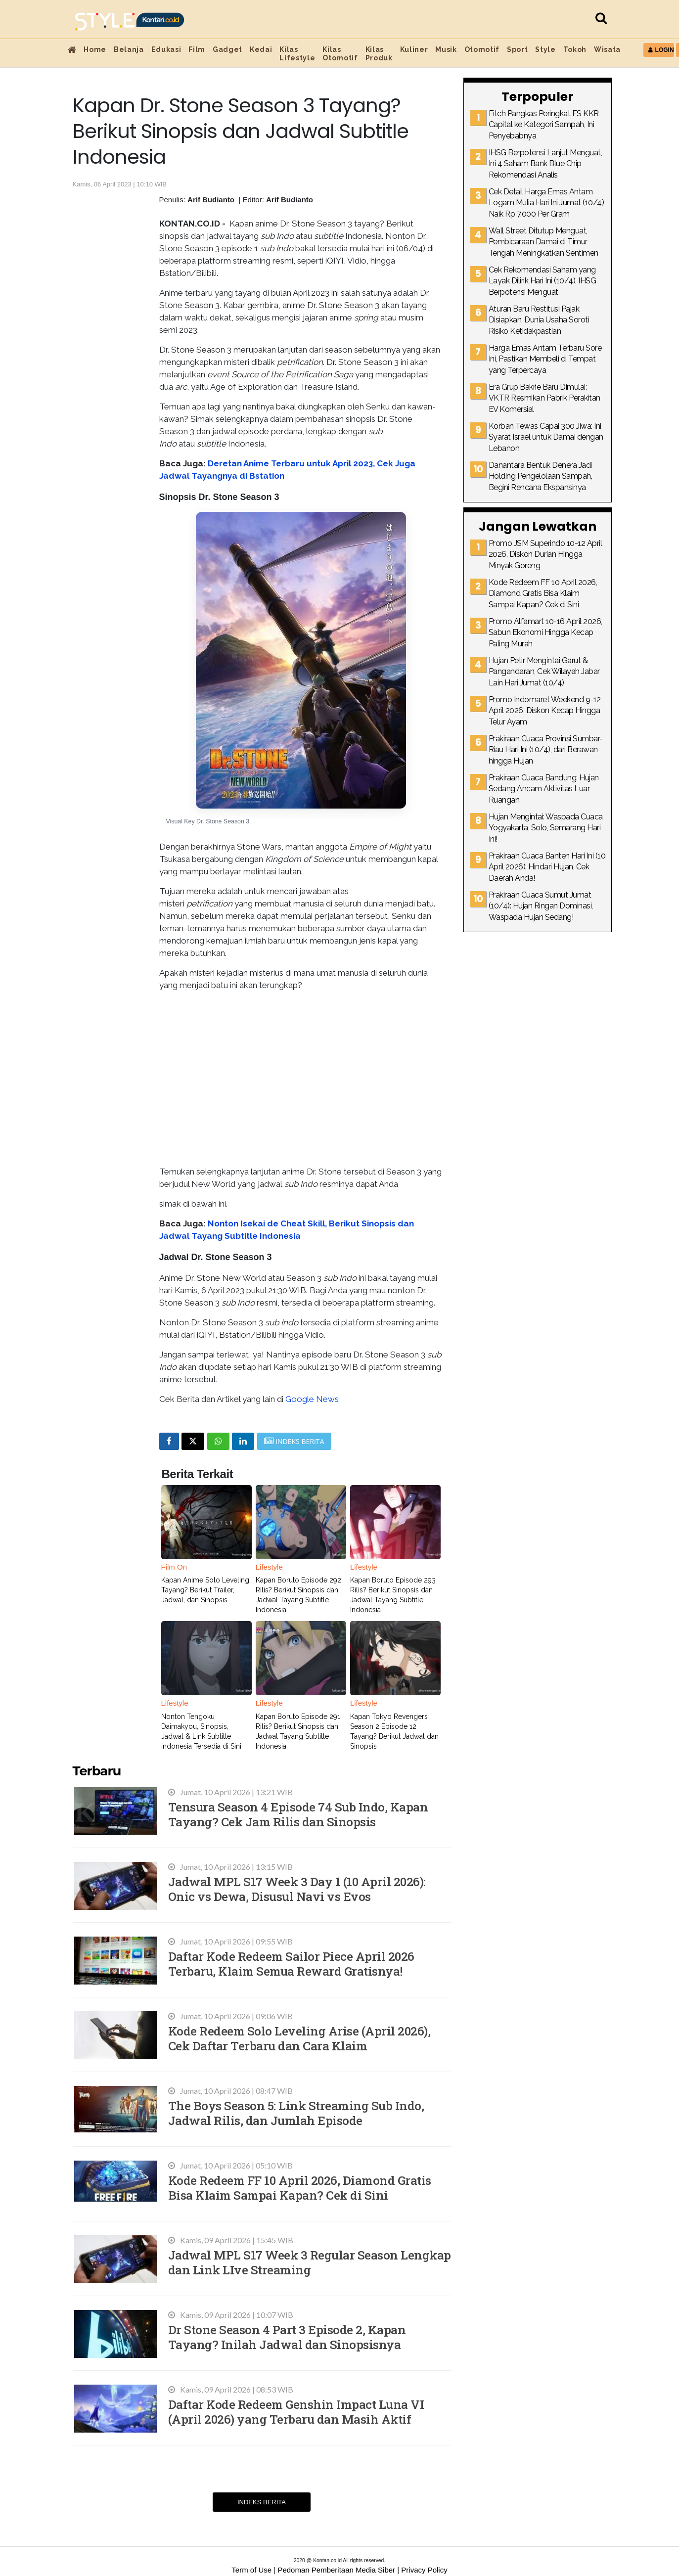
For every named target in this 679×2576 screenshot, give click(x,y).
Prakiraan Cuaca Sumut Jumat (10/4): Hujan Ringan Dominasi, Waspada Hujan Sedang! (541, 906)
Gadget (227, 49)
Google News (312, 1399)
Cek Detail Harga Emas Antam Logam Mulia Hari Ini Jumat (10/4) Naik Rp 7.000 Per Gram (546, 203)
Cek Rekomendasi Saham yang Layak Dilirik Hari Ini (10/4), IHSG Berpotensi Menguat (542, 281)
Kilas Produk (379, 53)
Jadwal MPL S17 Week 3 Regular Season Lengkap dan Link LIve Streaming (309, 2262)
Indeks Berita (261, 2502)
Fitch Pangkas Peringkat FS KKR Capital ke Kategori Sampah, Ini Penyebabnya (544, 124)
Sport (517, 49)
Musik (445, 49)
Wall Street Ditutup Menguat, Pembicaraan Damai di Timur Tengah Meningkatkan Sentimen (543, 242)
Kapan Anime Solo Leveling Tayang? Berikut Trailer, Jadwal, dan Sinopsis (205, 1590)
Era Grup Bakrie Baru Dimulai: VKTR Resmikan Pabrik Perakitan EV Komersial (544, 398)
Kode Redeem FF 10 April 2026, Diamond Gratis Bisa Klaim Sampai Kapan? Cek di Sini (299, 2187)
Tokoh (575, 49)
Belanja (129, 49)
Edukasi (166, 49)
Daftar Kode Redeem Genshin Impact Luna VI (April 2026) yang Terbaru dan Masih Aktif (296, 2411)
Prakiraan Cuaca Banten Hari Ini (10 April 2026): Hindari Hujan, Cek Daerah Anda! (547, 867)
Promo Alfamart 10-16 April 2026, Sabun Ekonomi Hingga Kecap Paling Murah (545, 632)
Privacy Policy (424, 2570)
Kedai (261, 49)
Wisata (607, 49)
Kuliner (414, 49)
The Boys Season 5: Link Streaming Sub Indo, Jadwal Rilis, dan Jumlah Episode (296, 2112)
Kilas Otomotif (340, 53)
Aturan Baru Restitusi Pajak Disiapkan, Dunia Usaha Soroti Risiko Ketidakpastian (539, 320)
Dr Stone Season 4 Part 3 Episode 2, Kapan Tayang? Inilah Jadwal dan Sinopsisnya (287, 2336)
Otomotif (481, 49)
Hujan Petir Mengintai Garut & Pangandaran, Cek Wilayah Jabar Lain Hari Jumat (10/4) (544, 671)
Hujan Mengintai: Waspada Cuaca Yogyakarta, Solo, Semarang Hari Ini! (546, 828)
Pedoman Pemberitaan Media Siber (336, 2570)
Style (545, 49)
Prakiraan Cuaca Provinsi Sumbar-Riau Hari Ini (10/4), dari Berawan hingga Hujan (546, 750)
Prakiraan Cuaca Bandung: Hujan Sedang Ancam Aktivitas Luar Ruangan (544, 789)
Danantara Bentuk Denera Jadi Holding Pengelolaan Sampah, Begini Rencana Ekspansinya (540, 476)
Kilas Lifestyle (297, 53)
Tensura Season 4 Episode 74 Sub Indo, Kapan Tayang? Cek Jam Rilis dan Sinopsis (298, 1814)
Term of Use (251, 2570)
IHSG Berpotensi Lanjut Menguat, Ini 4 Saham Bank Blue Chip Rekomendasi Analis (545, 164)
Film (196, 49)
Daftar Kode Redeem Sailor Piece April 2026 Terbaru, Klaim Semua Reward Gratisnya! (291, 1963)
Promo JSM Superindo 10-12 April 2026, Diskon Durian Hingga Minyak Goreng (545, 554)
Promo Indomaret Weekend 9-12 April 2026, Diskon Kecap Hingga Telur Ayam (545, 710)
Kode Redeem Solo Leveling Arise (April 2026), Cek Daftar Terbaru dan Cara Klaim (299, 2038)
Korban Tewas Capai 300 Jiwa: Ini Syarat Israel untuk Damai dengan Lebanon (546, 437)
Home (95, 49)
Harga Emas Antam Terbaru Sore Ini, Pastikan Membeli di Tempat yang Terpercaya (545, 359)
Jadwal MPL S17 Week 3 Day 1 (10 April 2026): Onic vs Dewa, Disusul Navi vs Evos (297, 1888)
